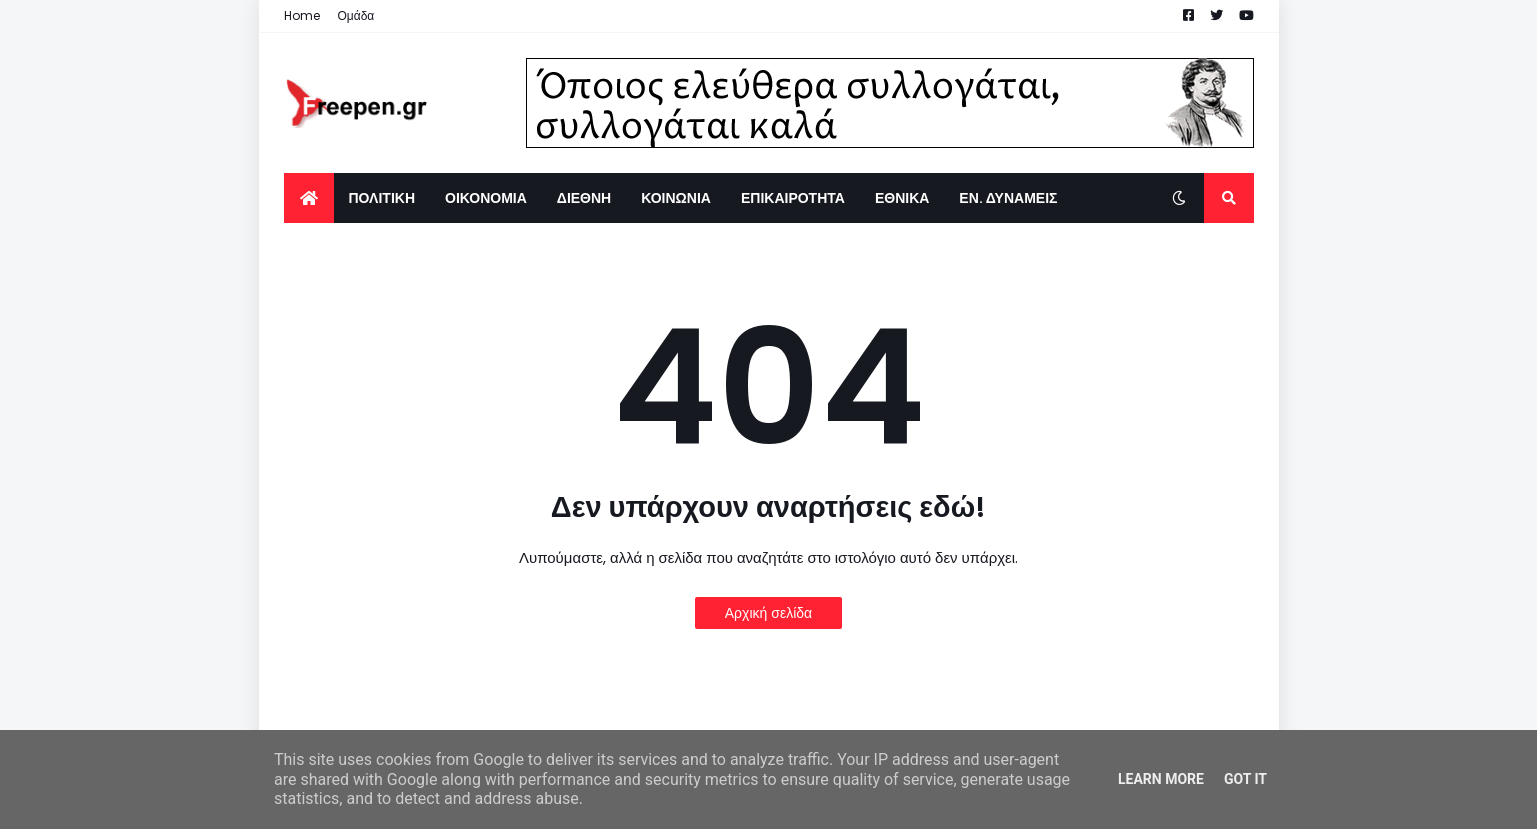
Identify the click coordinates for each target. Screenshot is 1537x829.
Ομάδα (356, 15)
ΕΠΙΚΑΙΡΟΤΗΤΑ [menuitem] (793, 198)
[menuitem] (309, 198)
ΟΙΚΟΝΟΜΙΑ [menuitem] (486, 198)
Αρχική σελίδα (768, 613)
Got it (1245, 779)
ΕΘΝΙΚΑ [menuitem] (902, 198)
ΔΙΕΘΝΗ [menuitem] (584, 198)
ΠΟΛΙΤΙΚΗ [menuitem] (382, 198)
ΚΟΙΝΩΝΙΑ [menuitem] (676, 198)
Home (302, 15)
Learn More (1161, 779)
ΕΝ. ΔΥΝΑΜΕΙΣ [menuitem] (1008, 198)
